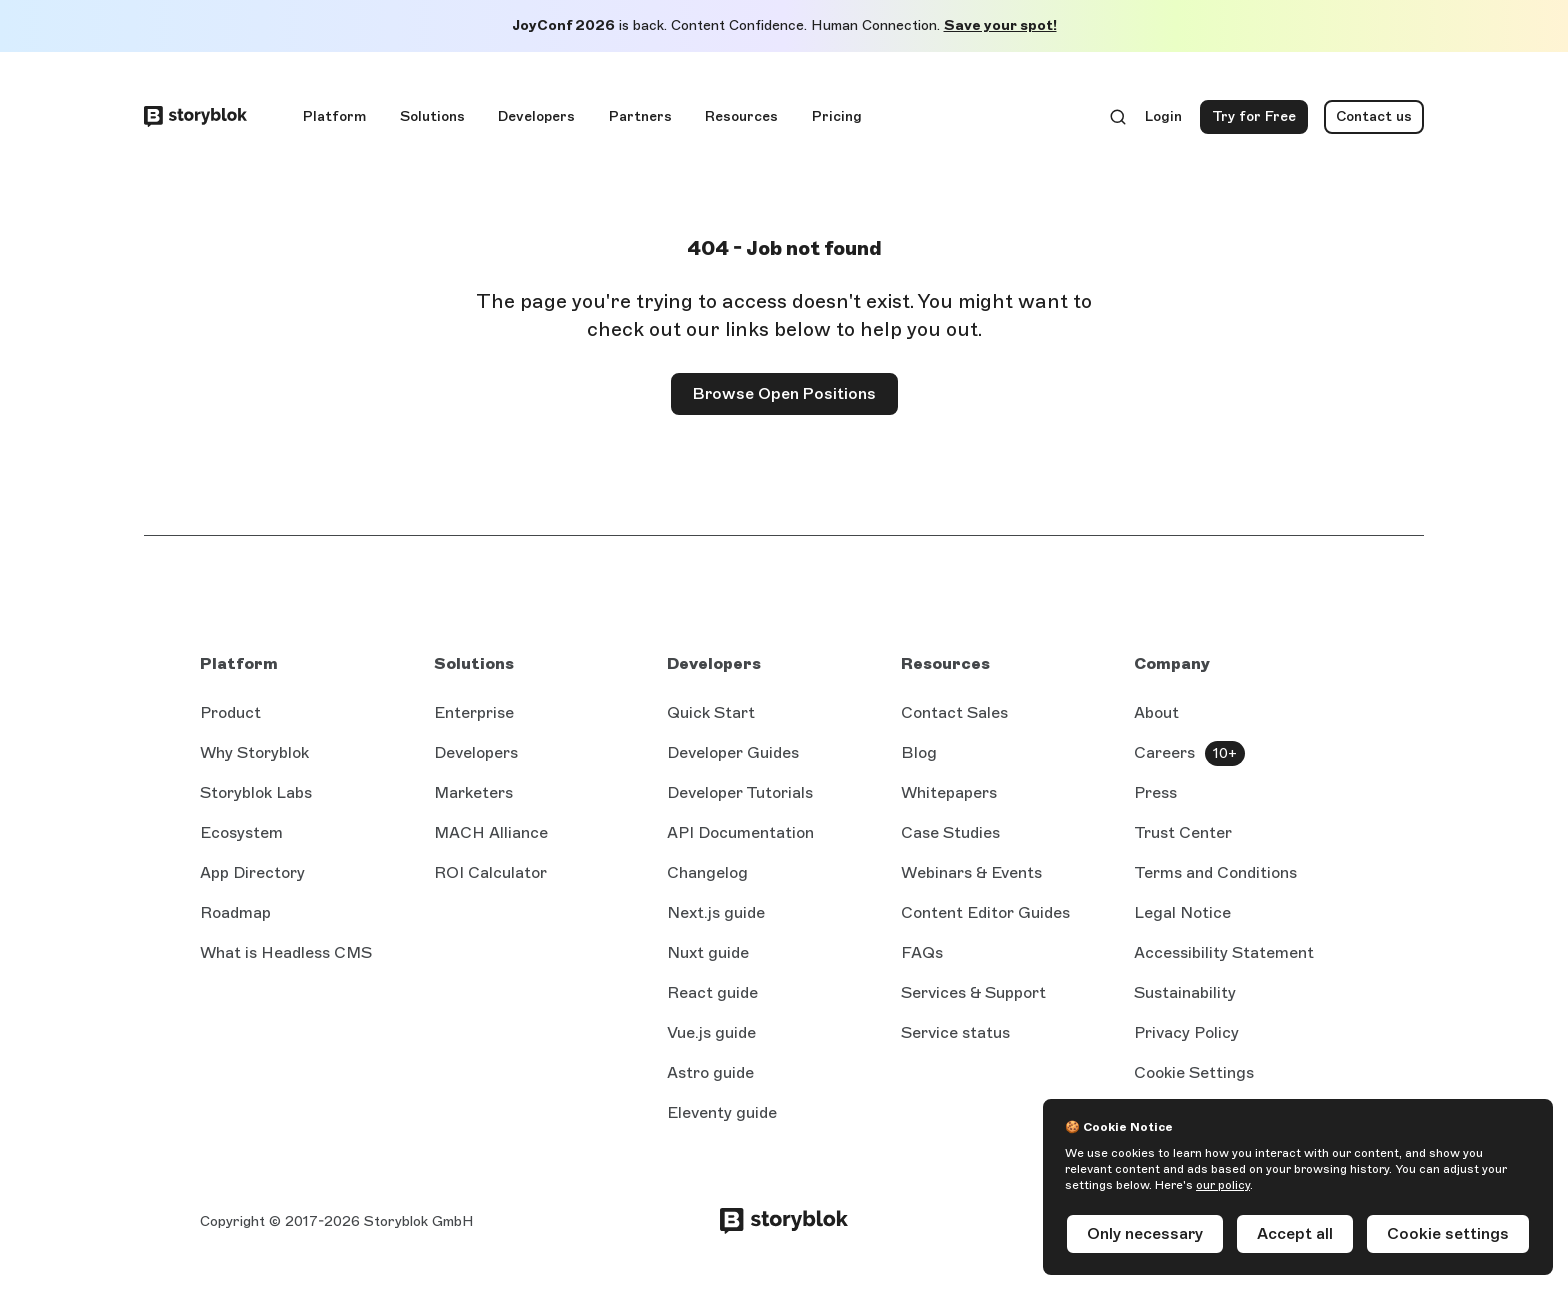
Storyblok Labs (256, 792)
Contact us (1374, 116)
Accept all (1295, 1233)
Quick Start (711, 712)
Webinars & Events (971, 872)
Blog (919, 752)
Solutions (432, 116)
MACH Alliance (491, 832)
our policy (1223, 1185)
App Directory (252, 872)
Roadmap (235, 912)
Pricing (837, 116)
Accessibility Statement (1224, 952)
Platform (334, 116)
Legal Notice (1182, 912)
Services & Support (973, 992)
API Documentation (740, 832)
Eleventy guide (722, 1112)
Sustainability (1185, 992)
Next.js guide (716, 912)
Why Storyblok (254, 752)
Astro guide (710, 1072)
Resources (741, 116)
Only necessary (1145, 1233)
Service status (955, 1032)
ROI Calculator (490, 872)
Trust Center (1183, 832)
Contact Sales (954, 712)
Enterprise (474, 712)
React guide (712, 992)
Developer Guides (733, 752)
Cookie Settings (1194, 1072)
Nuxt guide (708, 952)
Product (230, 712)
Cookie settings (1448, 1233)
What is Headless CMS (286, 952)
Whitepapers (949, 792)
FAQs (922, 952)
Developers (536, 116)
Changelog (707, 872)
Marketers (473, 792)
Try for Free (1260, 121)
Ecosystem (241, 832)
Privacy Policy (1186, 1032)
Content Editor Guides (985, 912)
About (1156, 712)
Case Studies (950, 832)
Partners (640, 116)
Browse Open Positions (784, 393)
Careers (1164, 752)
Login (1164, 121)
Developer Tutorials (740, 792)
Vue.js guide (711, 1032)
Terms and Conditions (1215, 872)
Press (1155, 792)
